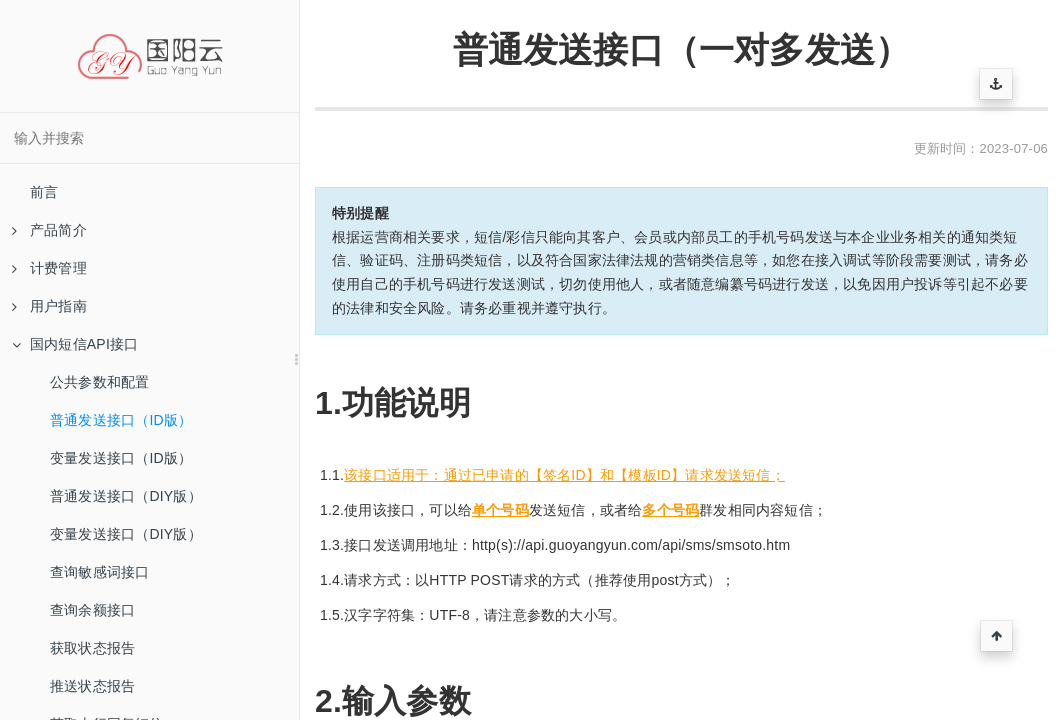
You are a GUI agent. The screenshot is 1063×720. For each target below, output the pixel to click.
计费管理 (49, 268)
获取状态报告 (92, 648)
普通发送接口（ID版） (121, 420)
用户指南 (49, 306)
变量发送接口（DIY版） (126, 534)
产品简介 (49, 230)
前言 (44, 192)
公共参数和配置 (99, 382)
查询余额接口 (92, 610)
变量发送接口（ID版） (121, 458)
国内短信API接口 (75, 344)
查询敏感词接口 (99, 572)
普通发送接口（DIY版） (126, 496)
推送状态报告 (92, 686)
